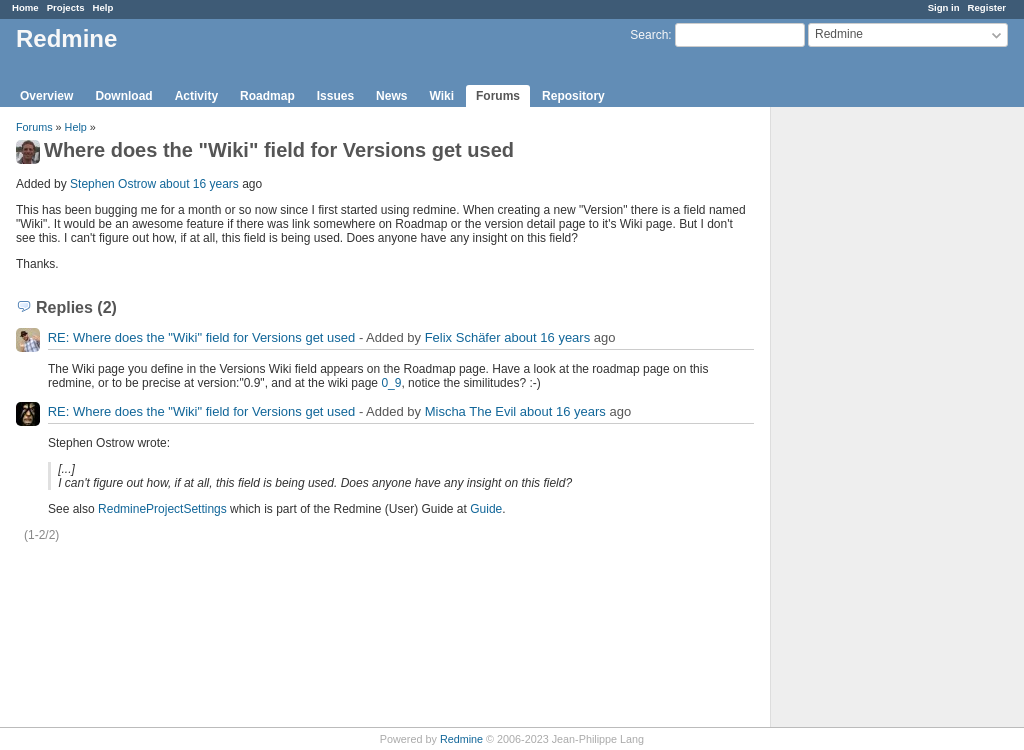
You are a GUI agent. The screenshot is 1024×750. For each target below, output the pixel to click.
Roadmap (267, 96)
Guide (486, 509)
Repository (573, 96)
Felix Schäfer (463, 337)
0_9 (391, 383)
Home (25, 7)
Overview (46, 96)
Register (987, 7)
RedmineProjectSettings (162, 509)
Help (103, 7)
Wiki (441, 96)
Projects (66, 7)
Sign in (944, 7)
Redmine (461, 739)
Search (649, 35)
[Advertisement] (871, 421)
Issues (335, 96)
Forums (498, 96)
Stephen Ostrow (113, 184)
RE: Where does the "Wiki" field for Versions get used (202, 337)
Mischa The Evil (471, 411)
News (391, 96)
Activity (196, 96)
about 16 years (198, 184)
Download (123, 96)
